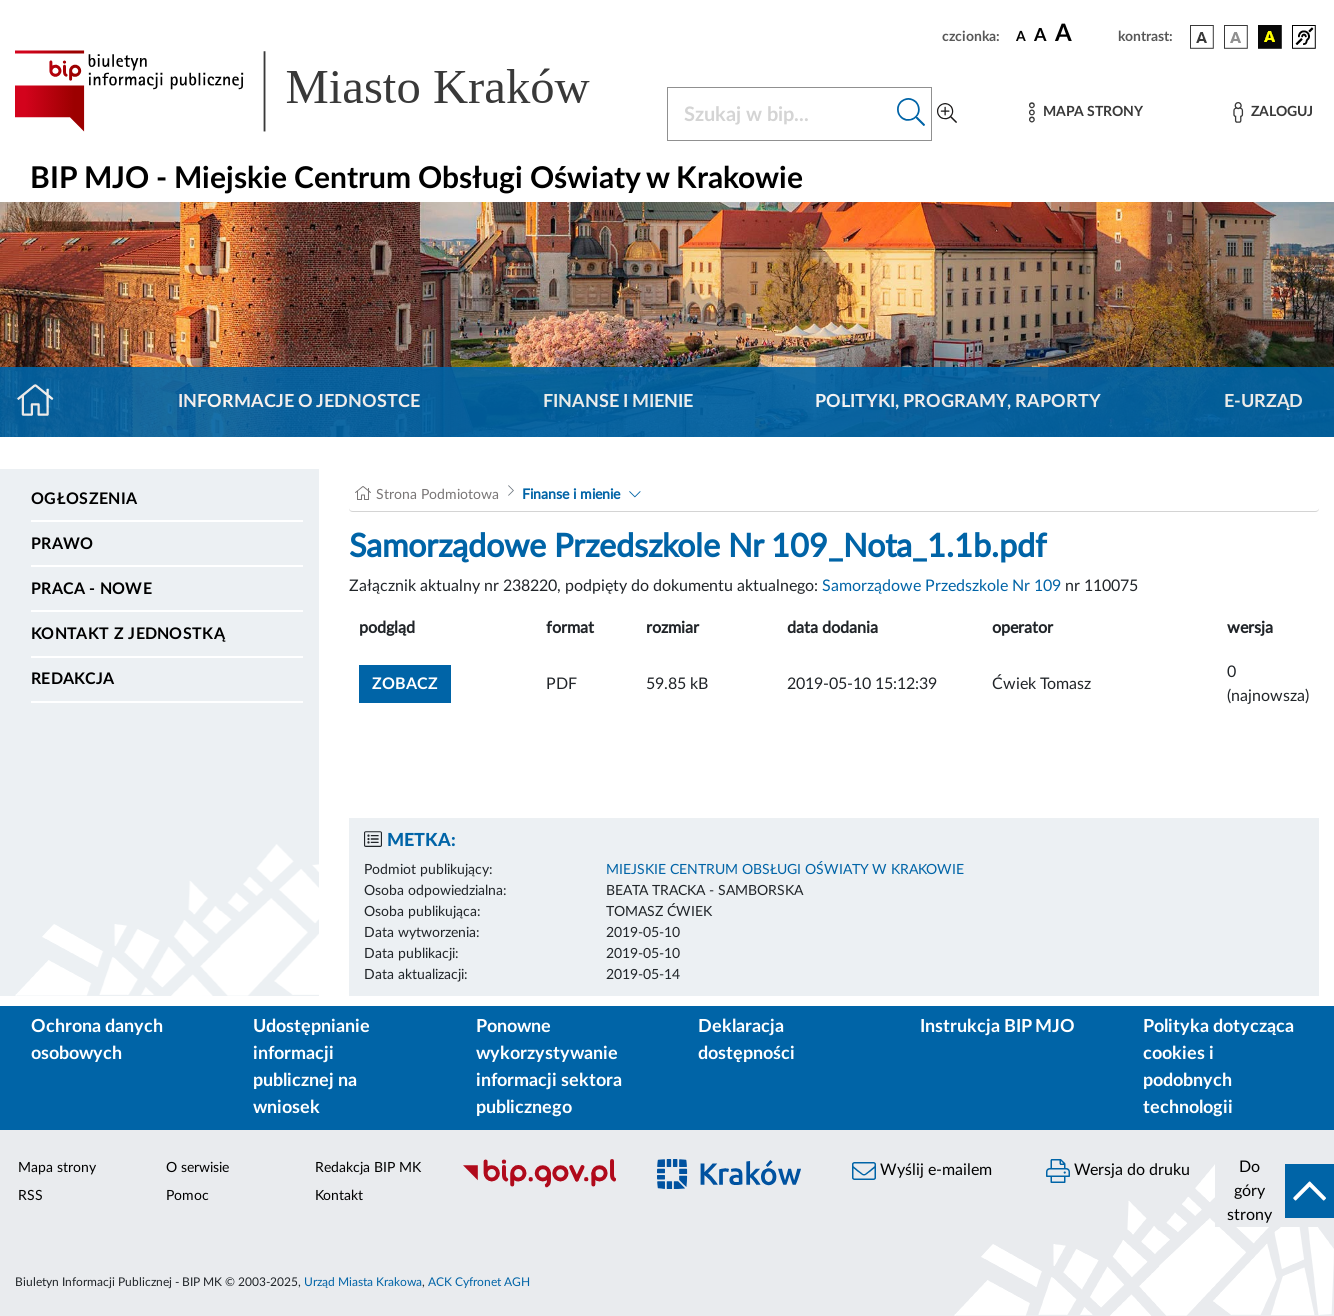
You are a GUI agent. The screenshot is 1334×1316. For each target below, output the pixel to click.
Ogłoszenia (84, 499)
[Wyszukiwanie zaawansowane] (947, 114)
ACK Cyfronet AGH (479, 1282)
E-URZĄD (1263, 402)
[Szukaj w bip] (911, 114)
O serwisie (197, 1168)
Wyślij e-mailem (922, 1171)
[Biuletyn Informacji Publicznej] (542, 1185)
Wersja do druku (1118, 1171)
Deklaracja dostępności (746, 1040)
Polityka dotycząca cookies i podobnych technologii (1218, 1067)
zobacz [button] (411, 681)
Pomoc (187, 1196)
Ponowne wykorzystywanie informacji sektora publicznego (549, 1067)
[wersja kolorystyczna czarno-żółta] (1270, 37)
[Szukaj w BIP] (779, 114)
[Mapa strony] (1086, 112)
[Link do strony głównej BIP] (328, 91)
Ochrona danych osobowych (97, 1040)
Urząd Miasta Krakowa (363, 1282)
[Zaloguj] (1273, 112)
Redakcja (73, 679)
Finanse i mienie (618, 402)
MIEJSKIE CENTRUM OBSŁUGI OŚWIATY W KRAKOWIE (785, 870)
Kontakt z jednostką (128, 634)
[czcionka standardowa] (1021, 36)
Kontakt (339, 1196)
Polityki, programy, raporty (958, 402)
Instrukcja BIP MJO (997, 1027)
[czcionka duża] (1083, 34)
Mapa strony (57, 1168)
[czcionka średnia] (1040, 36)
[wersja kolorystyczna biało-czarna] (1236, 37)
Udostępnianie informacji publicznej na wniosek (311, 1067)
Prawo (62, 544)
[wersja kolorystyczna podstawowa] (1202, 37)
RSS (30, 1196)
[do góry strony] (1274, 1191)
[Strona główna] (43, 402)
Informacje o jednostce (299, 402)
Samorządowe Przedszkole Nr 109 (941, 586)
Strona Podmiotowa (437, 495)
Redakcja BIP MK (368, 1168)
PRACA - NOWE (91, 589)
